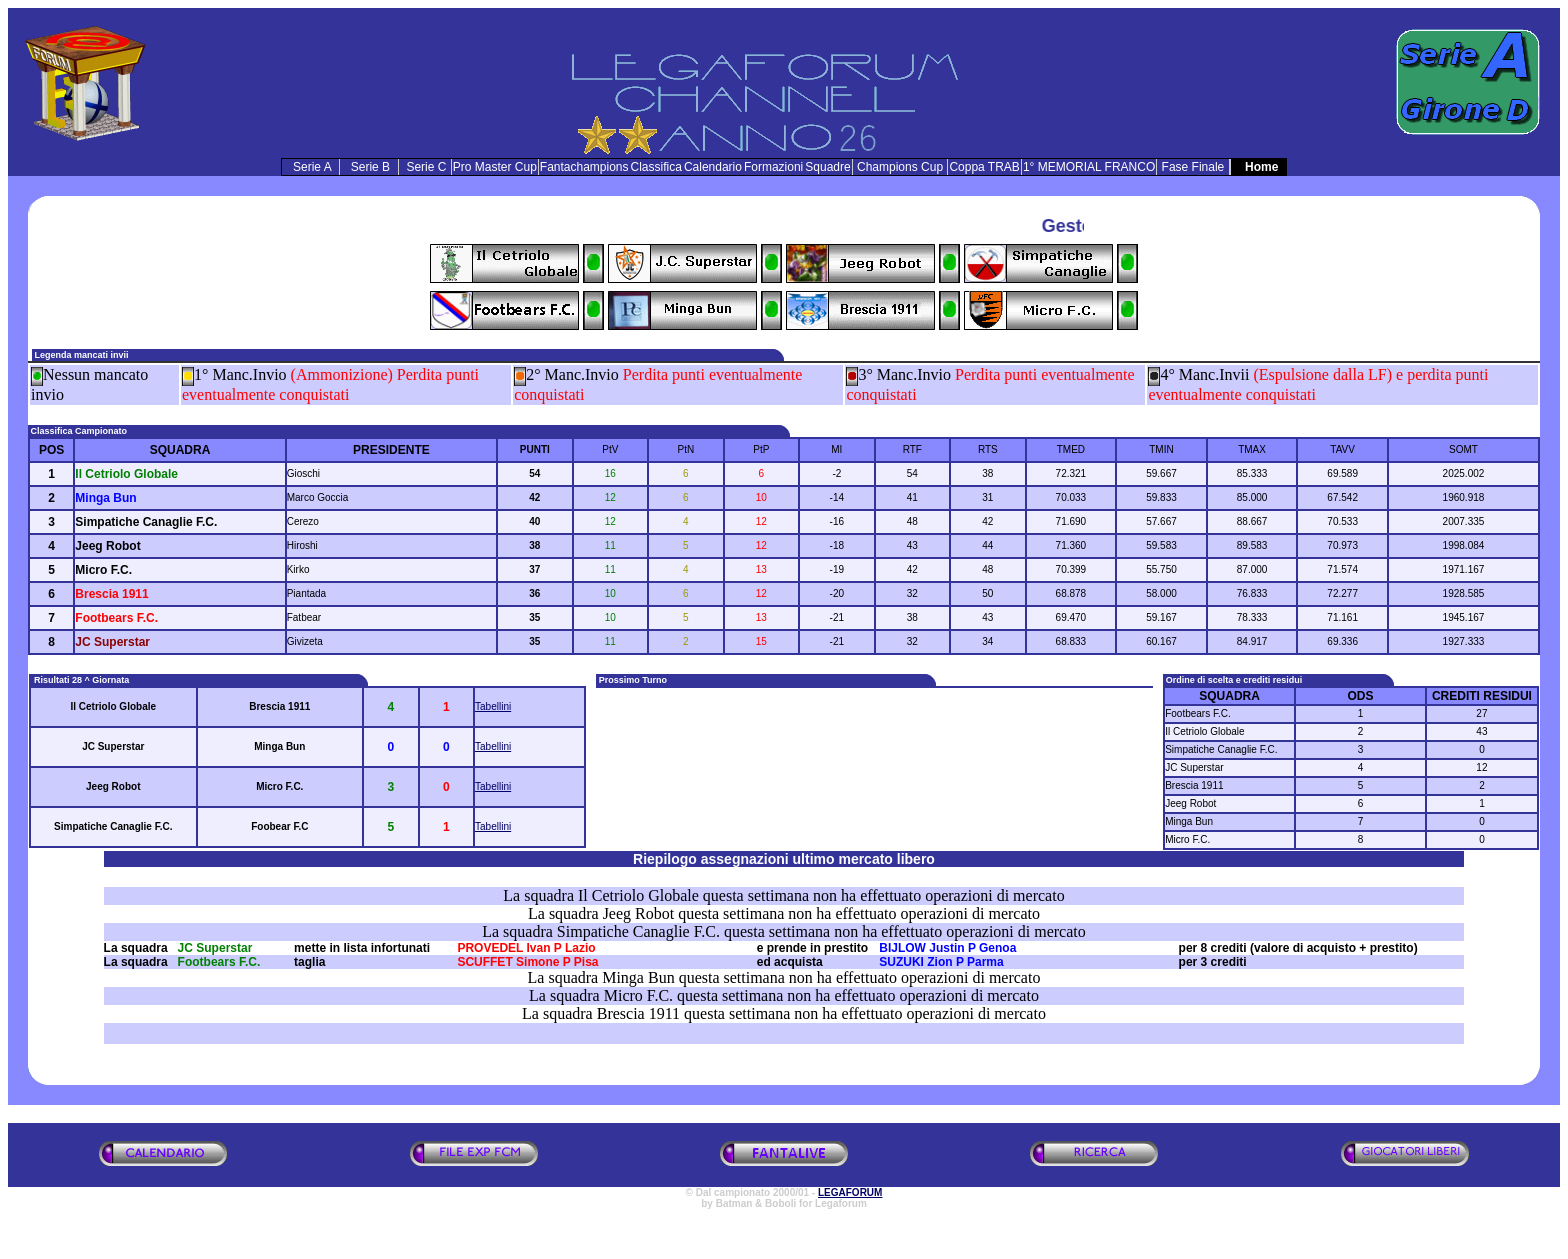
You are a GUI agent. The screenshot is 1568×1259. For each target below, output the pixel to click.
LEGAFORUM (850, 1192)
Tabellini (493, 706)
